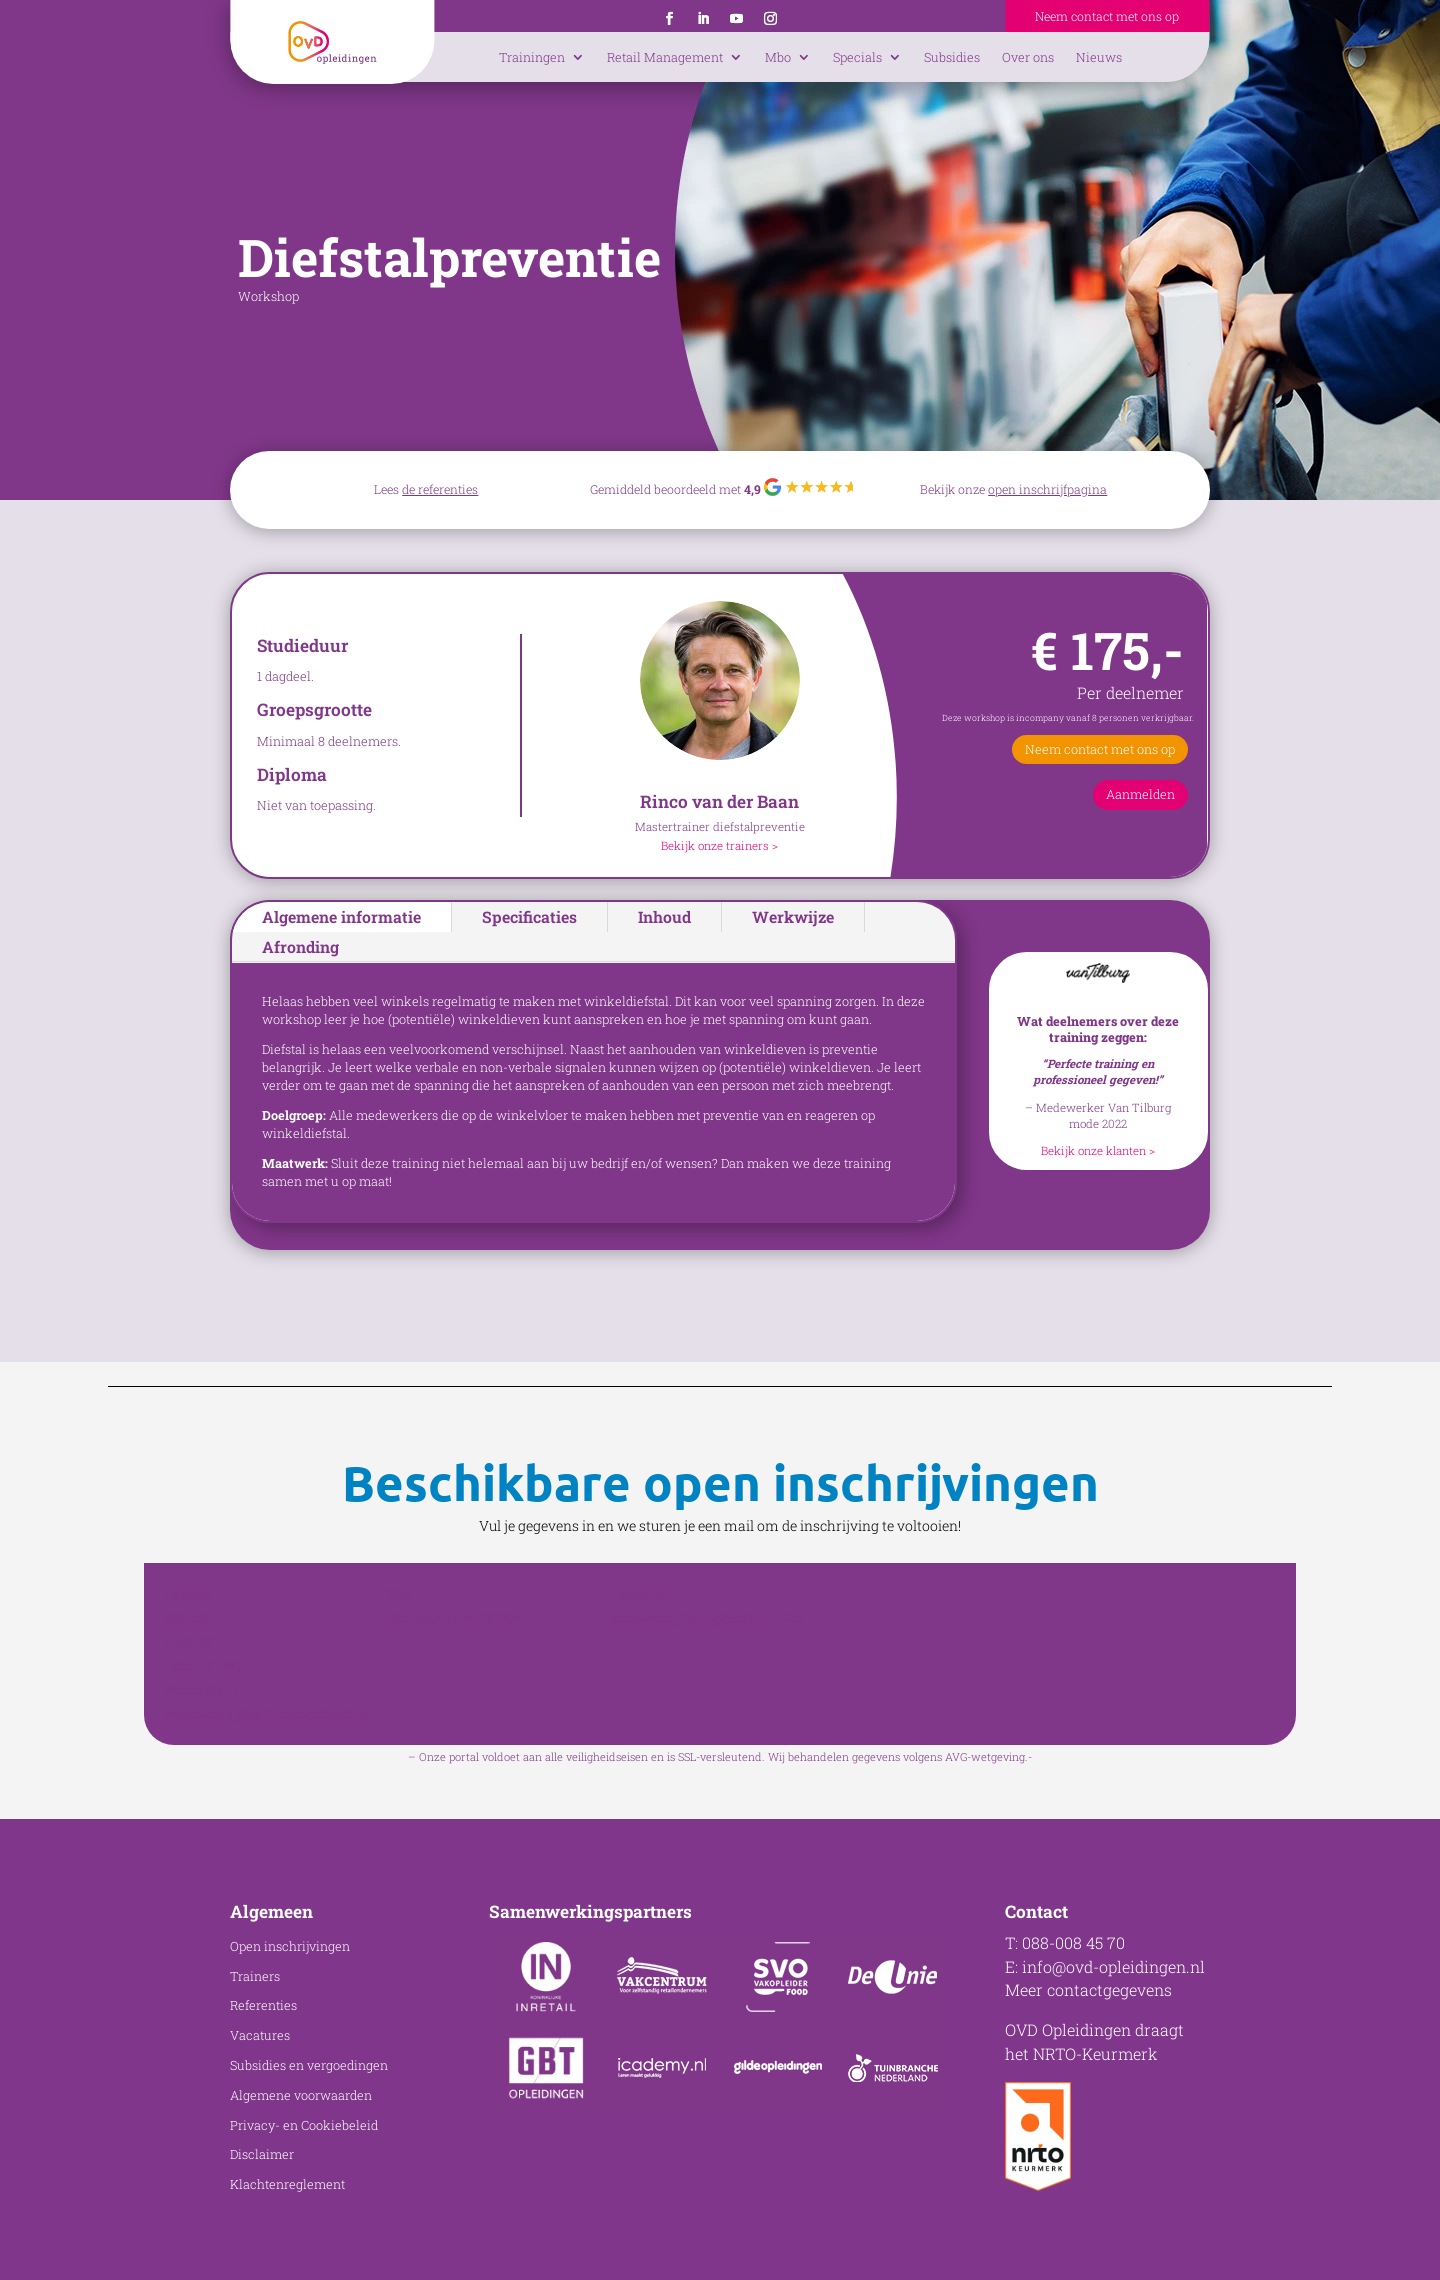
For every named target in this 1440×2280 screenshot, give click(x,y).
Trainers (255, 1976)
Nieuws (1099, 57)
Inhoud (664, 916)
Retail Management (665, 57)
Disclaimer (262, 2154)
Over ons (1028, 57)
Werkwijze (793, 916)
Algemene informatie (341, 916)
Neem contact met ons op (1107, 16)
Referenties (263, 2005)
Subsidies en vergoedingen (309, 2065)
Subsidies (952, 57)
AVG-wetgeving (985, 1756)
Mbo (778, 57)
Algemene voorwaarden (301, 2095)
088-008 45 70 (1073, 1942)
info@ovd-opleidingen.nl (1113, 1966)
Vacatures (260, 2035)
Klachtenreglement (287, 2184)
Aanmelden (1140, 794)
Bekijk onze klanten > (1098, 1150)
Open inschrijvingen (290, 1946)
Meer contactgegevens (1088, 1989)
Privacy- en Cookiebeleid (304, 2125)
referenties (448, 489)
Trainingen (532, 57)
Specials (857, 57)
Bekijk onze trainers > (719, 845)
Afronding (300, 946)
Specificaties (529, 916)
